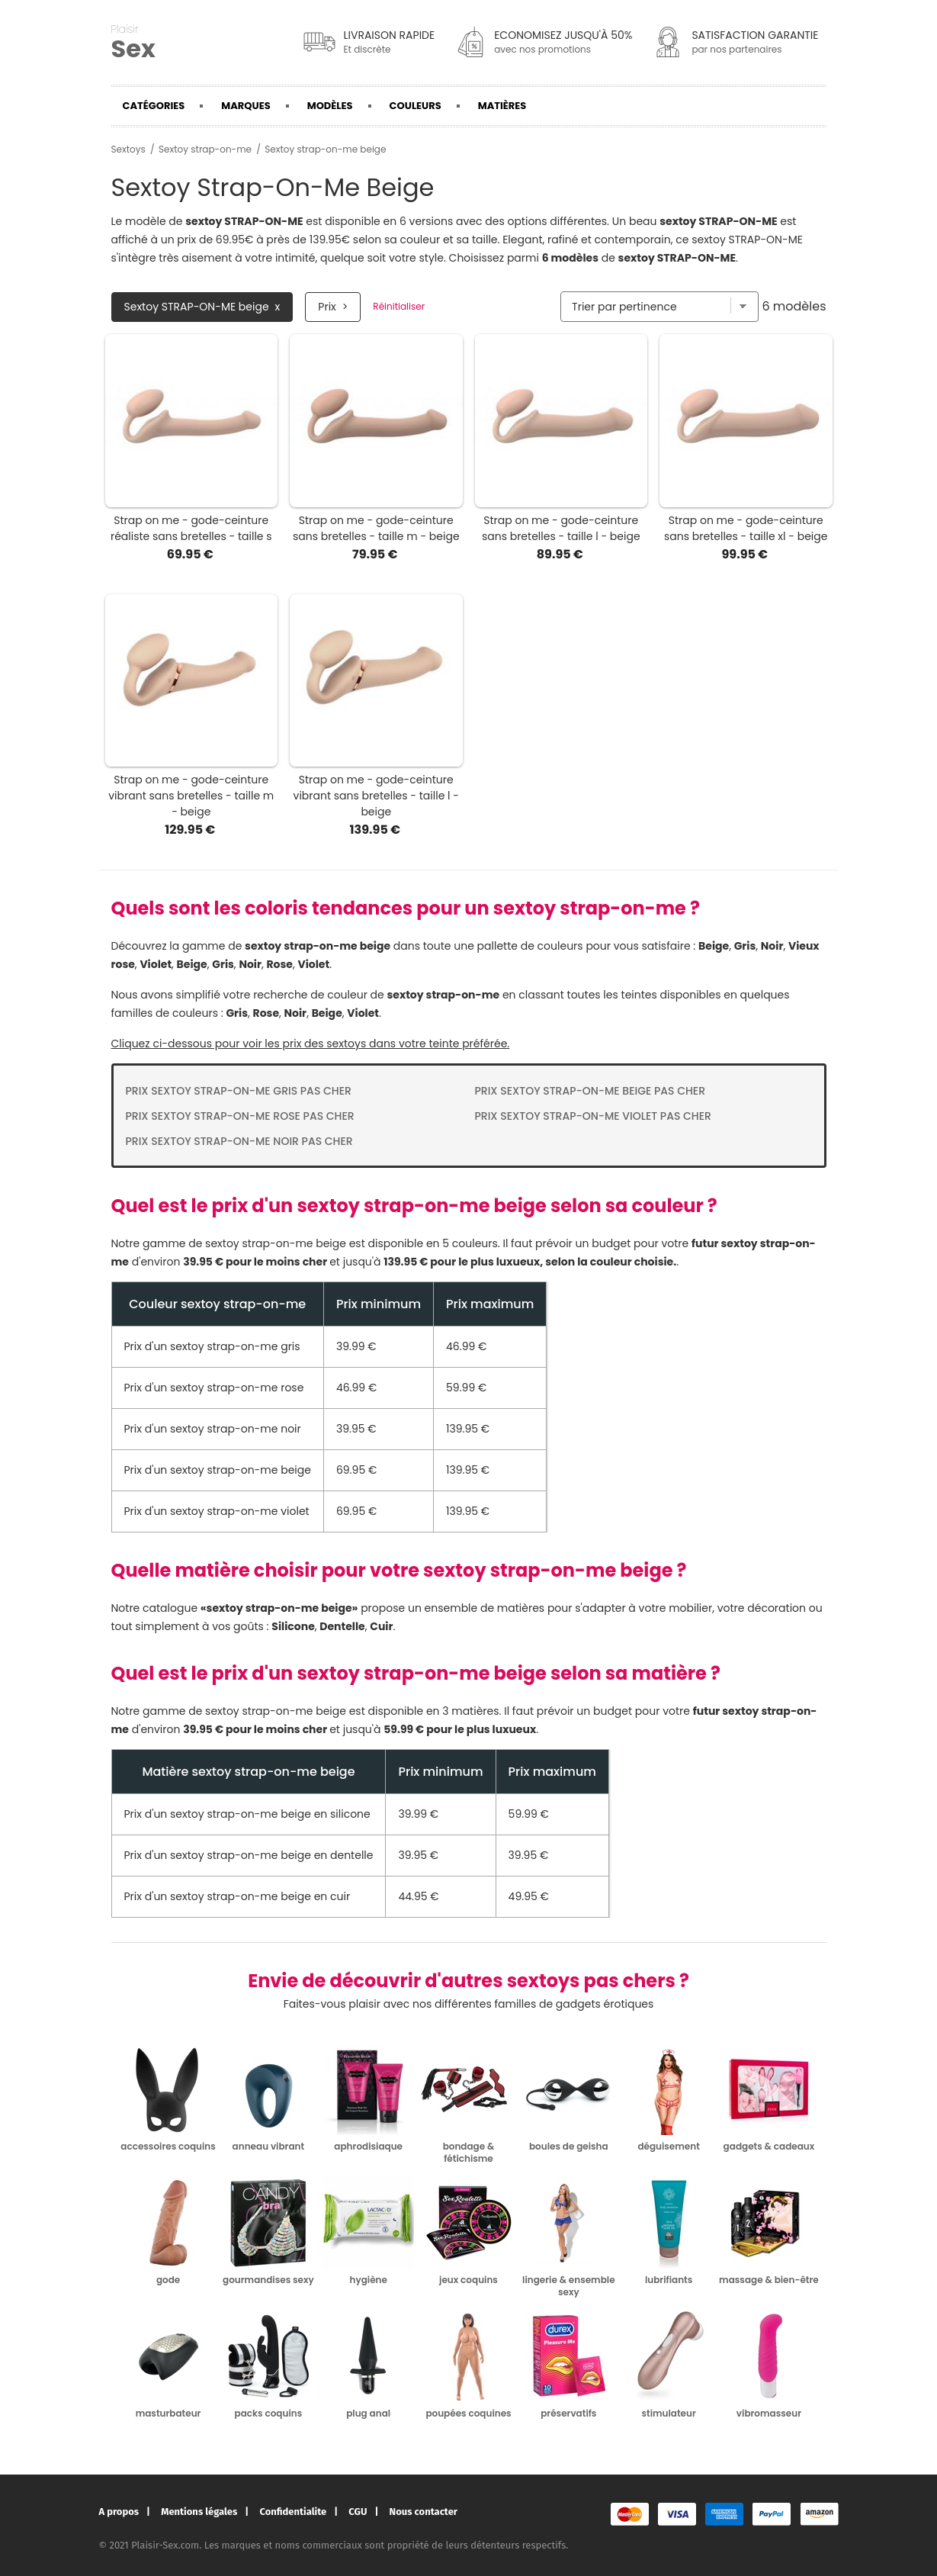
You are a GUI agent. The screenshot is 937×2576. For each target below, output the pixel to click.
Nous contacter (423, 2511)
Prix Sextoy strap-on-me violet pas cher (593, 1116)
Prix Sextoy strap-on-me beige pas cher (590, 1090)
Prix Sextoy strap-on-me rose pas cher (240, 1116)
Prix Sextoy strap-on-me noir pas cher (239, 1141)
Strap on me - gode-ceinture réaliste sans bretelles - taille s (191, 528)
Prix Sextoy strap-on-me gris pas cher (238, 1090)
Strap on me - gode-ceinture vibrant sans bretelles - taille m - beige (191, 795)
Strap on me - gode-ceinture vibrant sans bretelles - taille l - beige (376, 795)
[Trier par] (659, 306)
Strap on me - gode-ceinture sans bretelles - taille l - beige (561, 528)
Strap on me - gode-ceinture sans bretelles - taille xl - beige (745, 528)
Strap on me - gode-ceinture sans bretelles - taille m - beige (376, 528)
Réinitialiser (399, 307)
